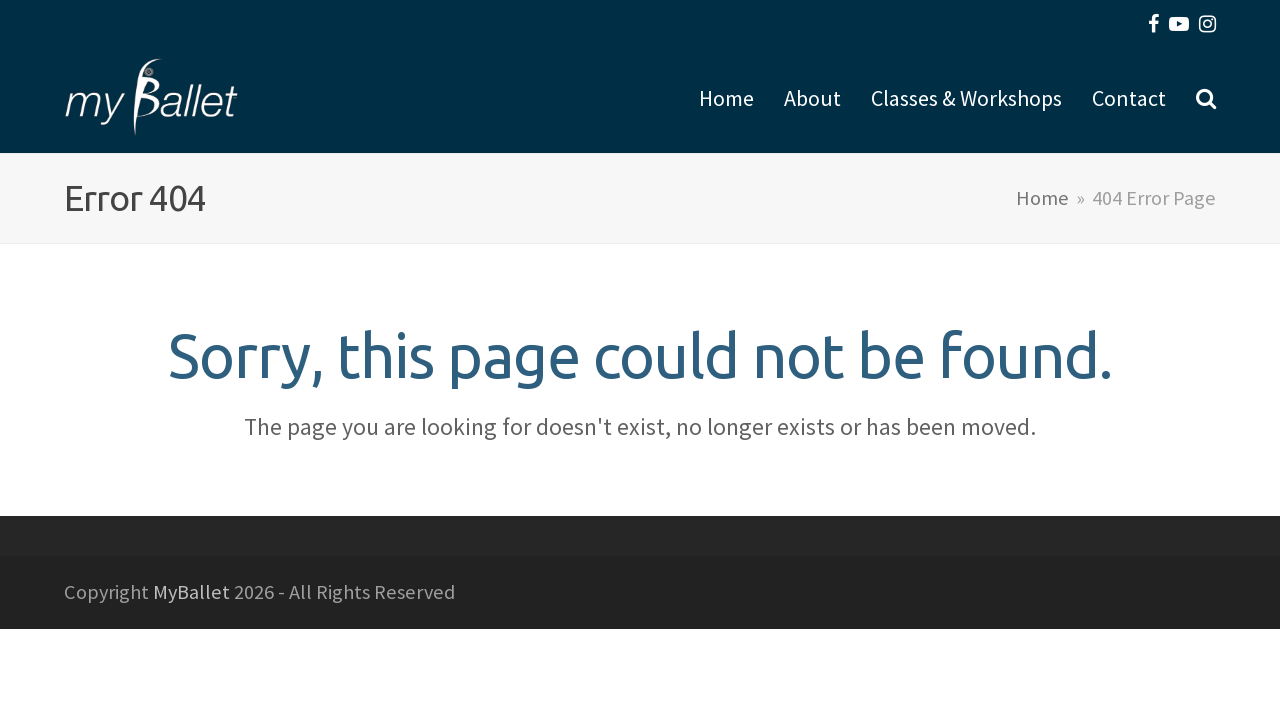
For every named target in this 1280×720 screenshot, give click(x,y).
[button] (1206, 98)
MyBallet (191, 592)
